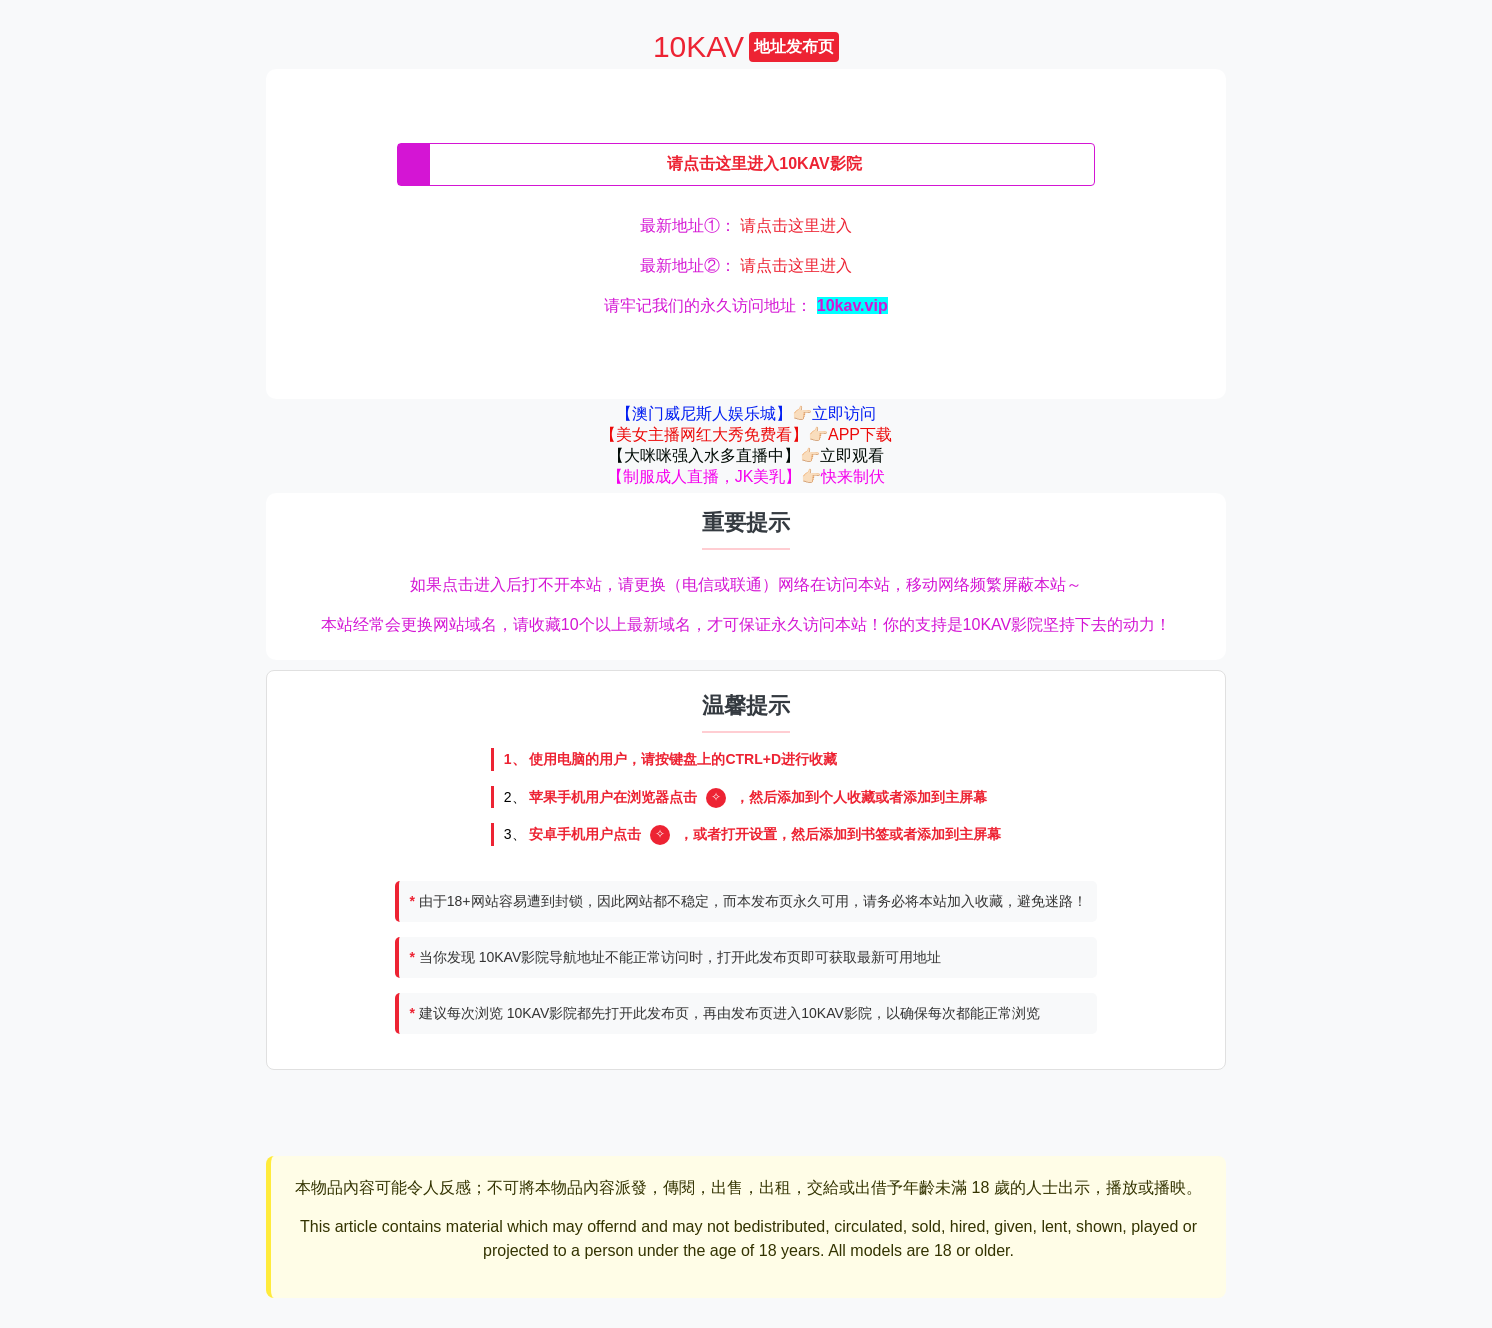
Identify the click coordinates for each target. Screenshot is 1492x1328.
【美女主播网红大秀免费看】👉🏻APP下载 (746, 434)
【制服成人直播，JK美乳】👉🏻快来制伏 (746, 476)
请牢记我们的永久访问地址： (745, 305)
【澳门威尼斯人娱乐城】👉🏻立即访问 (746, 413)
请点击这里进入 (796, 225)
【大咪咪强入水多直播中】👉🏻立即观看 (746, 455)
